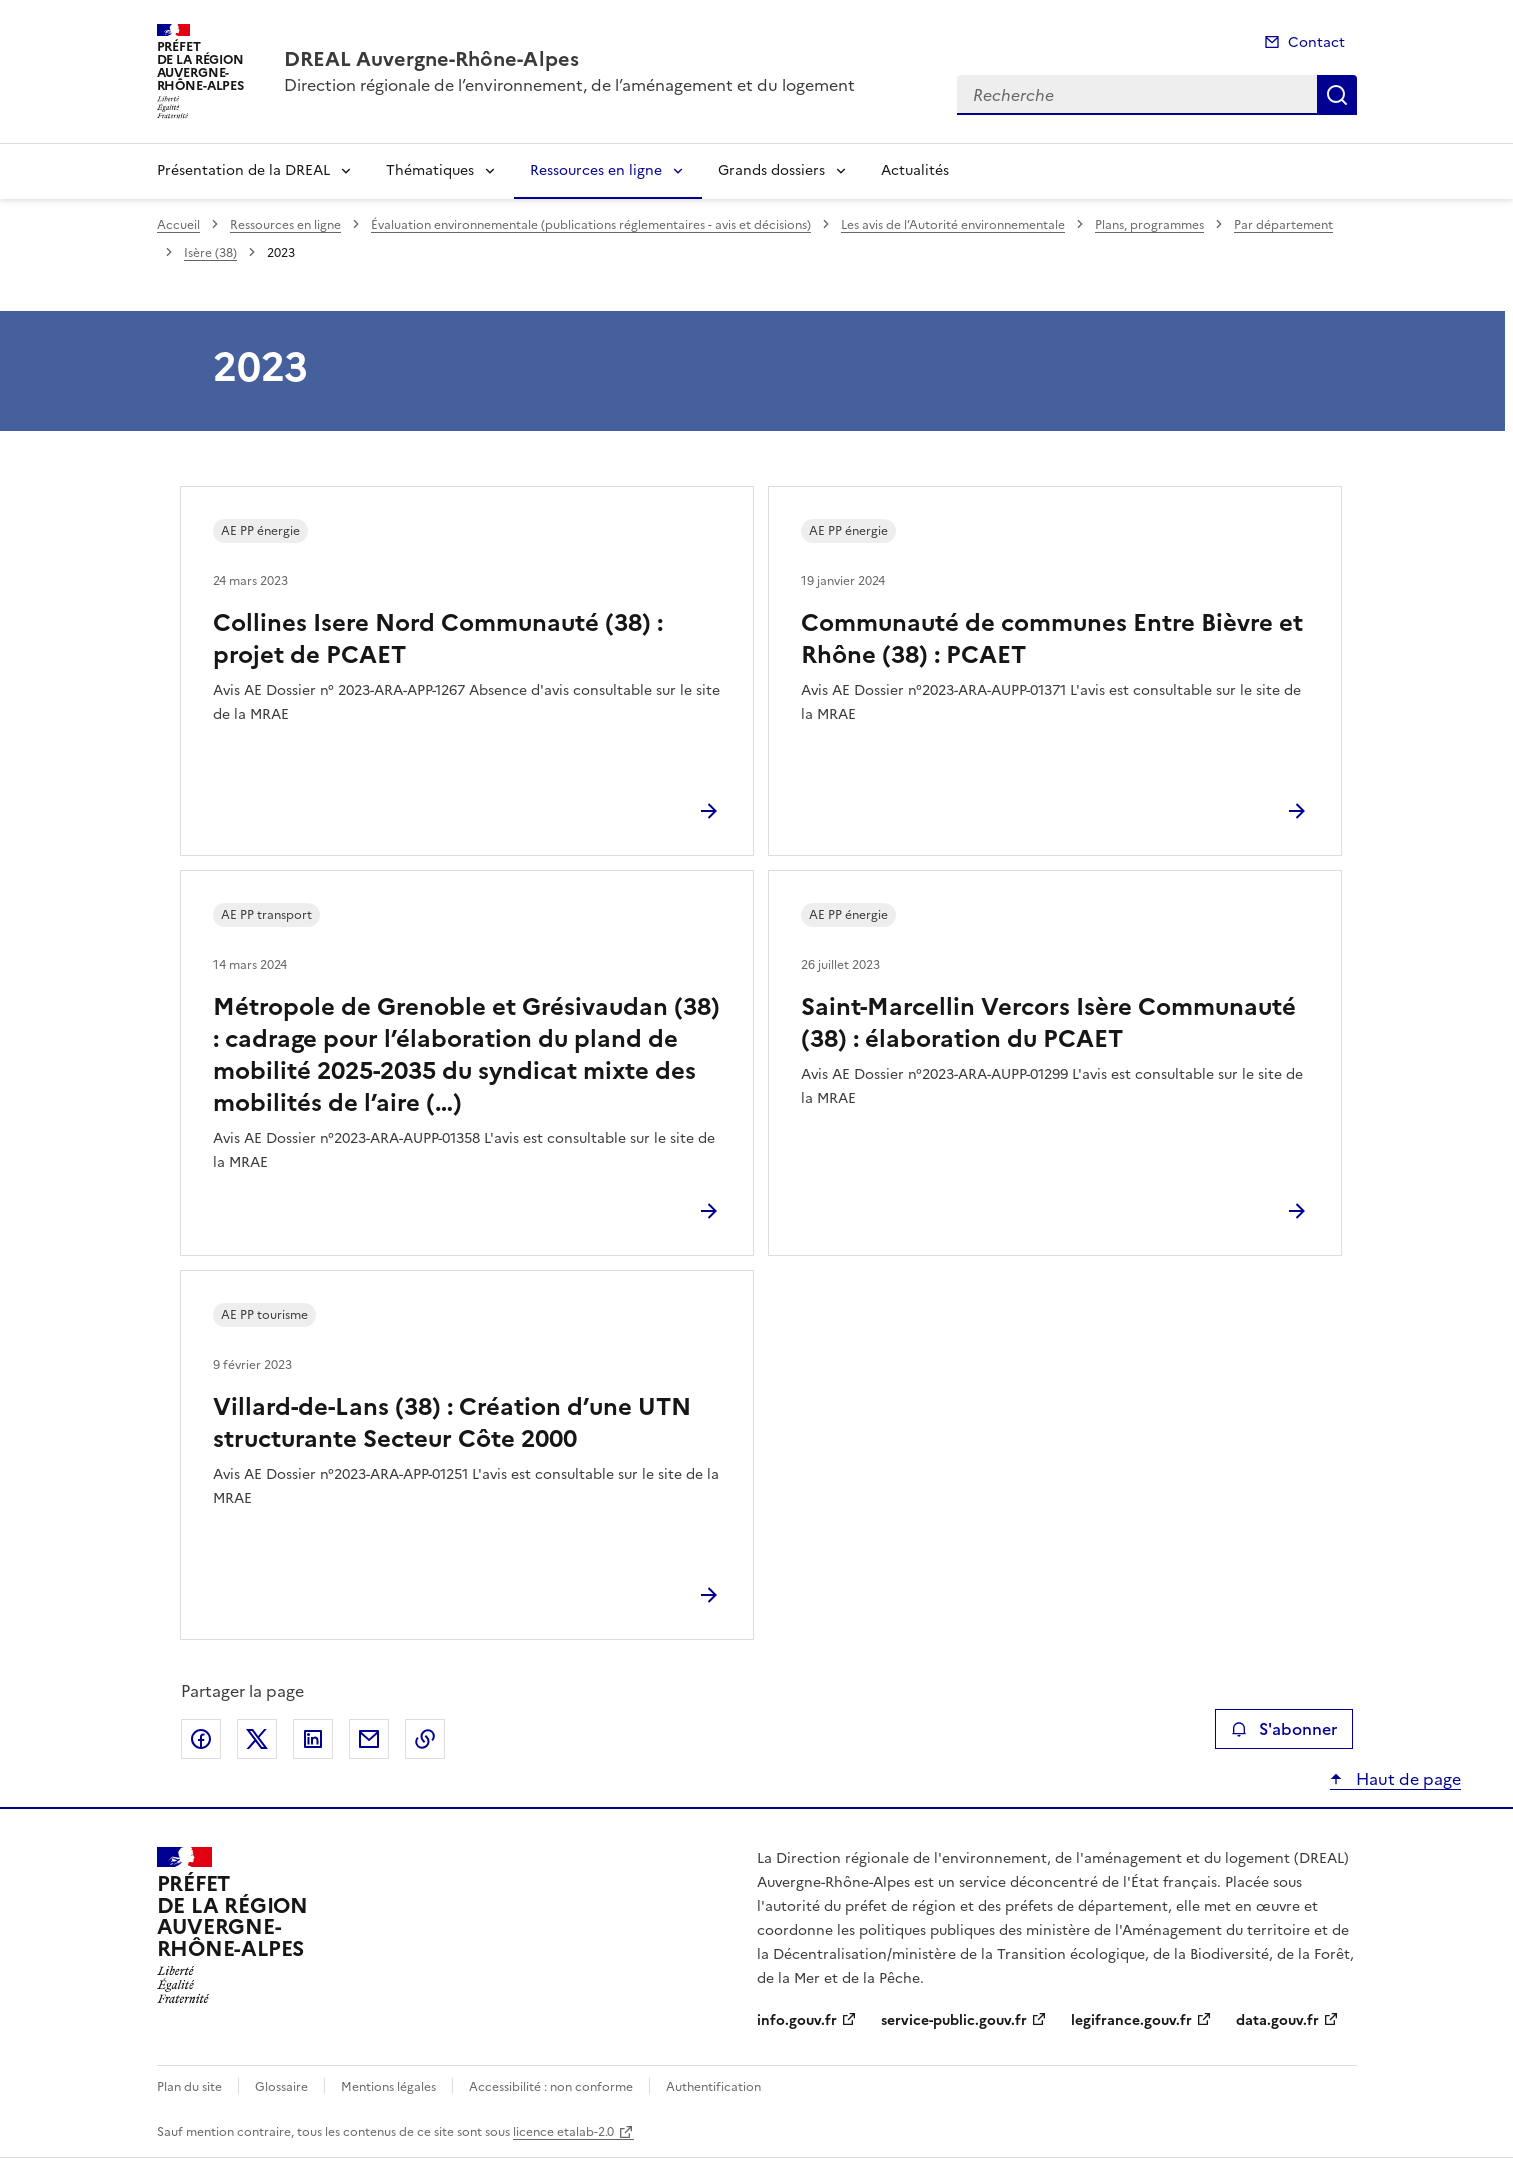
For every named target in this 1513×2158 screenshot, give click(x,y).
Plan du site (189, 2087)
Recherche (1337, 95)
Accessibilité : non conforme (551, 2087)
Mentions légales (388, 2087)
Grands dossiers (771, 170)
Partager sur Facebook (201, 1739)
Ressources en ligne (596, 170)
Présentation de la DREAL (243, 170)
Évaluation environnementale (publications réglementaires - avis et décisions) (591, 225)
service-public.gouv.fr (954, 2020)
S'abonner (1283, 1729)
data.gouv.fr (1277, 2020)
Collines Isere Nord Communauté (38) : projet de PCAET (438, 639)
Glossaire (281, 2087)
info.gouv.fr (797, 2020)
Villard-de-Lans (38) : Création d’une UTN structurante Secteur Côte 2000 (452, 1423)
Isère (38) (210, 253)
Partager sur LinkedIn (313, 1739)
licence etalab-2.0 (563, 2132)
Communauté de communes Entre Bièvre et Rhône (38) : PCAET (1052, 639)
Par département (1283, 225)
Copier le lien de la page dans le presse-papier (425, 1739)
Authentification (713, 2087)
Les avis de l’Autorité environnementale (953, 225)
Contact (1316, 42)
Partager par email (369, 1739)
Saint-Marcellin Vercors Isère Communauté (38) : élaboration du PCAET (1048, 1023)
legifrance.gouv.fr (1131, 2020)
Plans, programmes (1149, 225)
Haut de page (1406, 1779)
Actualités (915, 170)
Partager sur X (257, 1739)
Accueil (178, 225)
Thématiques (430, 170)
